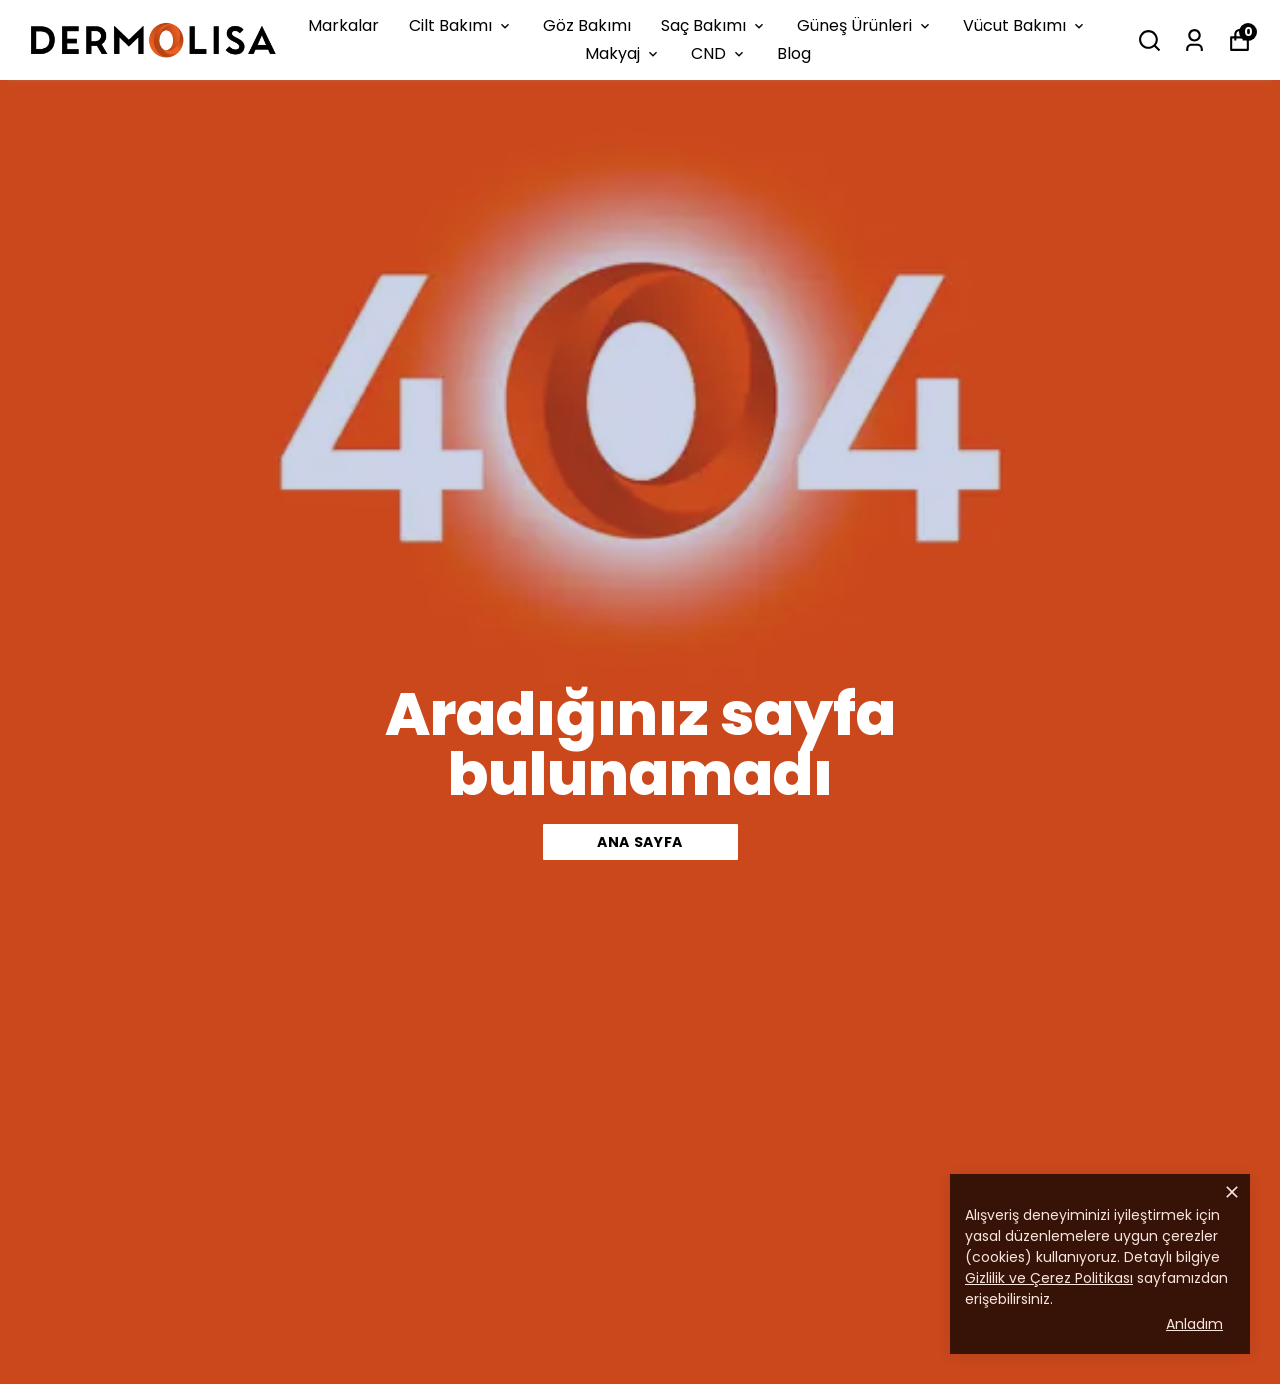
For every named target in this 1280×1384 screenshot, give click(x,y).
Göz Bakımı (587, 25)
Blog (794, 53)
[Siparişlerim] (1194, 40)
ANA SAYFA (640, 842)
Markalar (343, 25)
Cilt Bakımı (461, 25)
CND (719, 53)
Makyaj (623, 53)
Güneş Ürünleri (865, 25)
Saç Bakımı (714, 25)
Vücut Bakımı (1025, 25)
